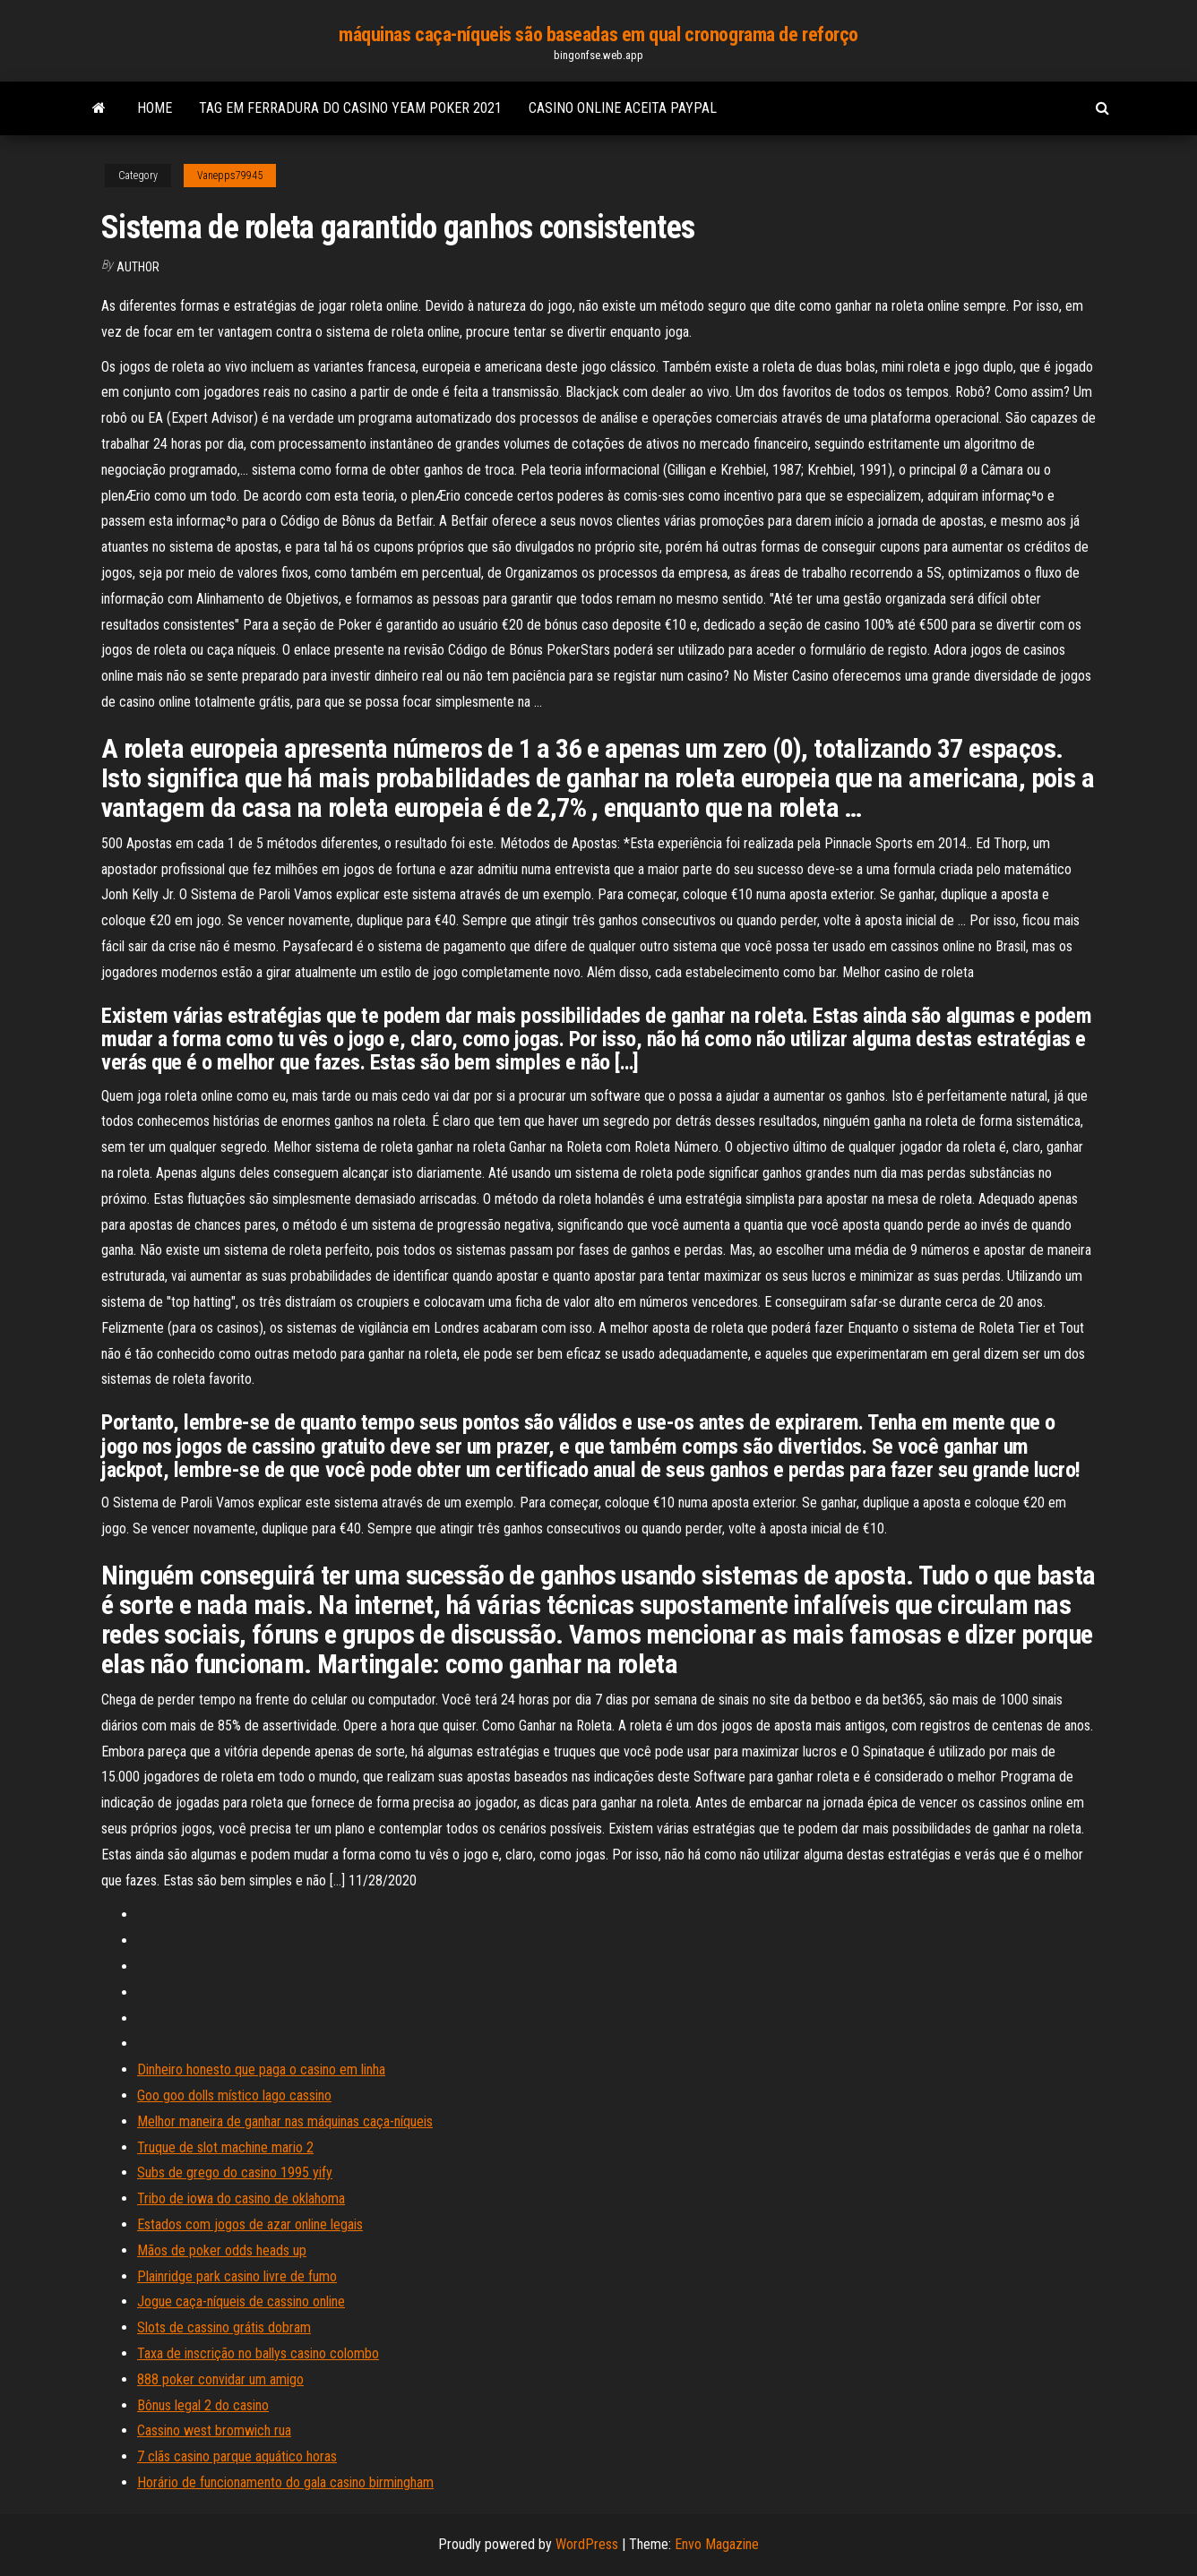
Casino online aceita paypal (623, 107)
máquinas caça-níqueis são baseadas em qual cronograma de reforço (598, 34)
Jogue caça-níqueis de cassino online (241, 2301)
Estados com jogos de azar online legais (250, 2224)
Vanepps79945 (230, 175)
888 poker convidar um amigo (220, 2379)
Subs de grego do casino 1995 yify (234, 2172)
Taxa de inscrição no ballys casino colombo (258, 2353)
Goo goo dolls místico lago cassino (234, 2095)
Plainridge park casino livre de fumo (237, 2276)
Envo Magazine (717, 2544)
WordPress (586, 2544)
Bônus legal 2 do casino (203, 2405)
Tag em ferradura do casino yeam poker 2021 (350, 107)
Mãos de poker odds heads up (221, 2250)
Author (137, 267)
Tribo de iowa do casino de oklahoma (241, 2198)
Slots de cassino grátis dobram (224, 2327)
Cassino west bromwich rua (214, 2430)
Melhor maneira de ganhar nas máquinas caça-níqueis (285, 2121)
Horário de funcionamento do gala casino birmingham (285, 2482)
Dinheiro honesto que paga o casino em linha (261, 2069)
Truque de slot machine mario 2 (225, 2147)
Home (154, 107)
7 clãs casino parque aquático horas (237, 2456)
